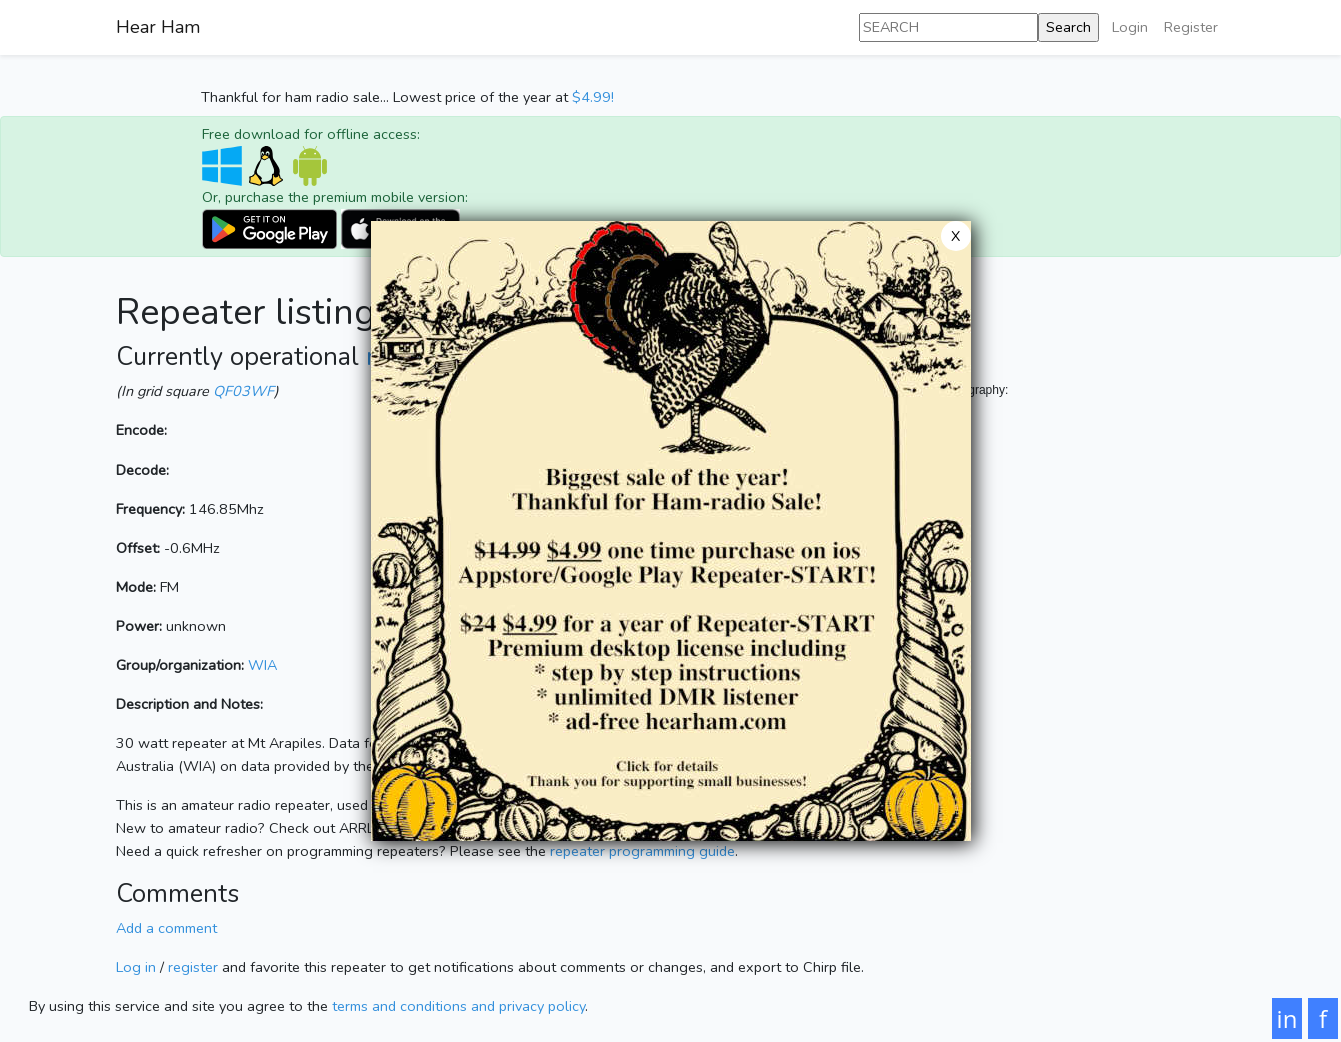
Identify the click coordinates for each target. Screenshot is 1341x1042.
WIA (262, 665)
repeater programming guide (642, 851)
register (193, 967)
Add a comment (166, 928)
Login (1130, 27)
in (1287, 1018)
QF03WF (243, 391)
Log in (136, 967)
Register (1191, 27)
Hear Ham (158, 27)
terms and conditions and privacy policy (458, 1006)
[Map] (1026, 600)
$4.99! (593, 97)
